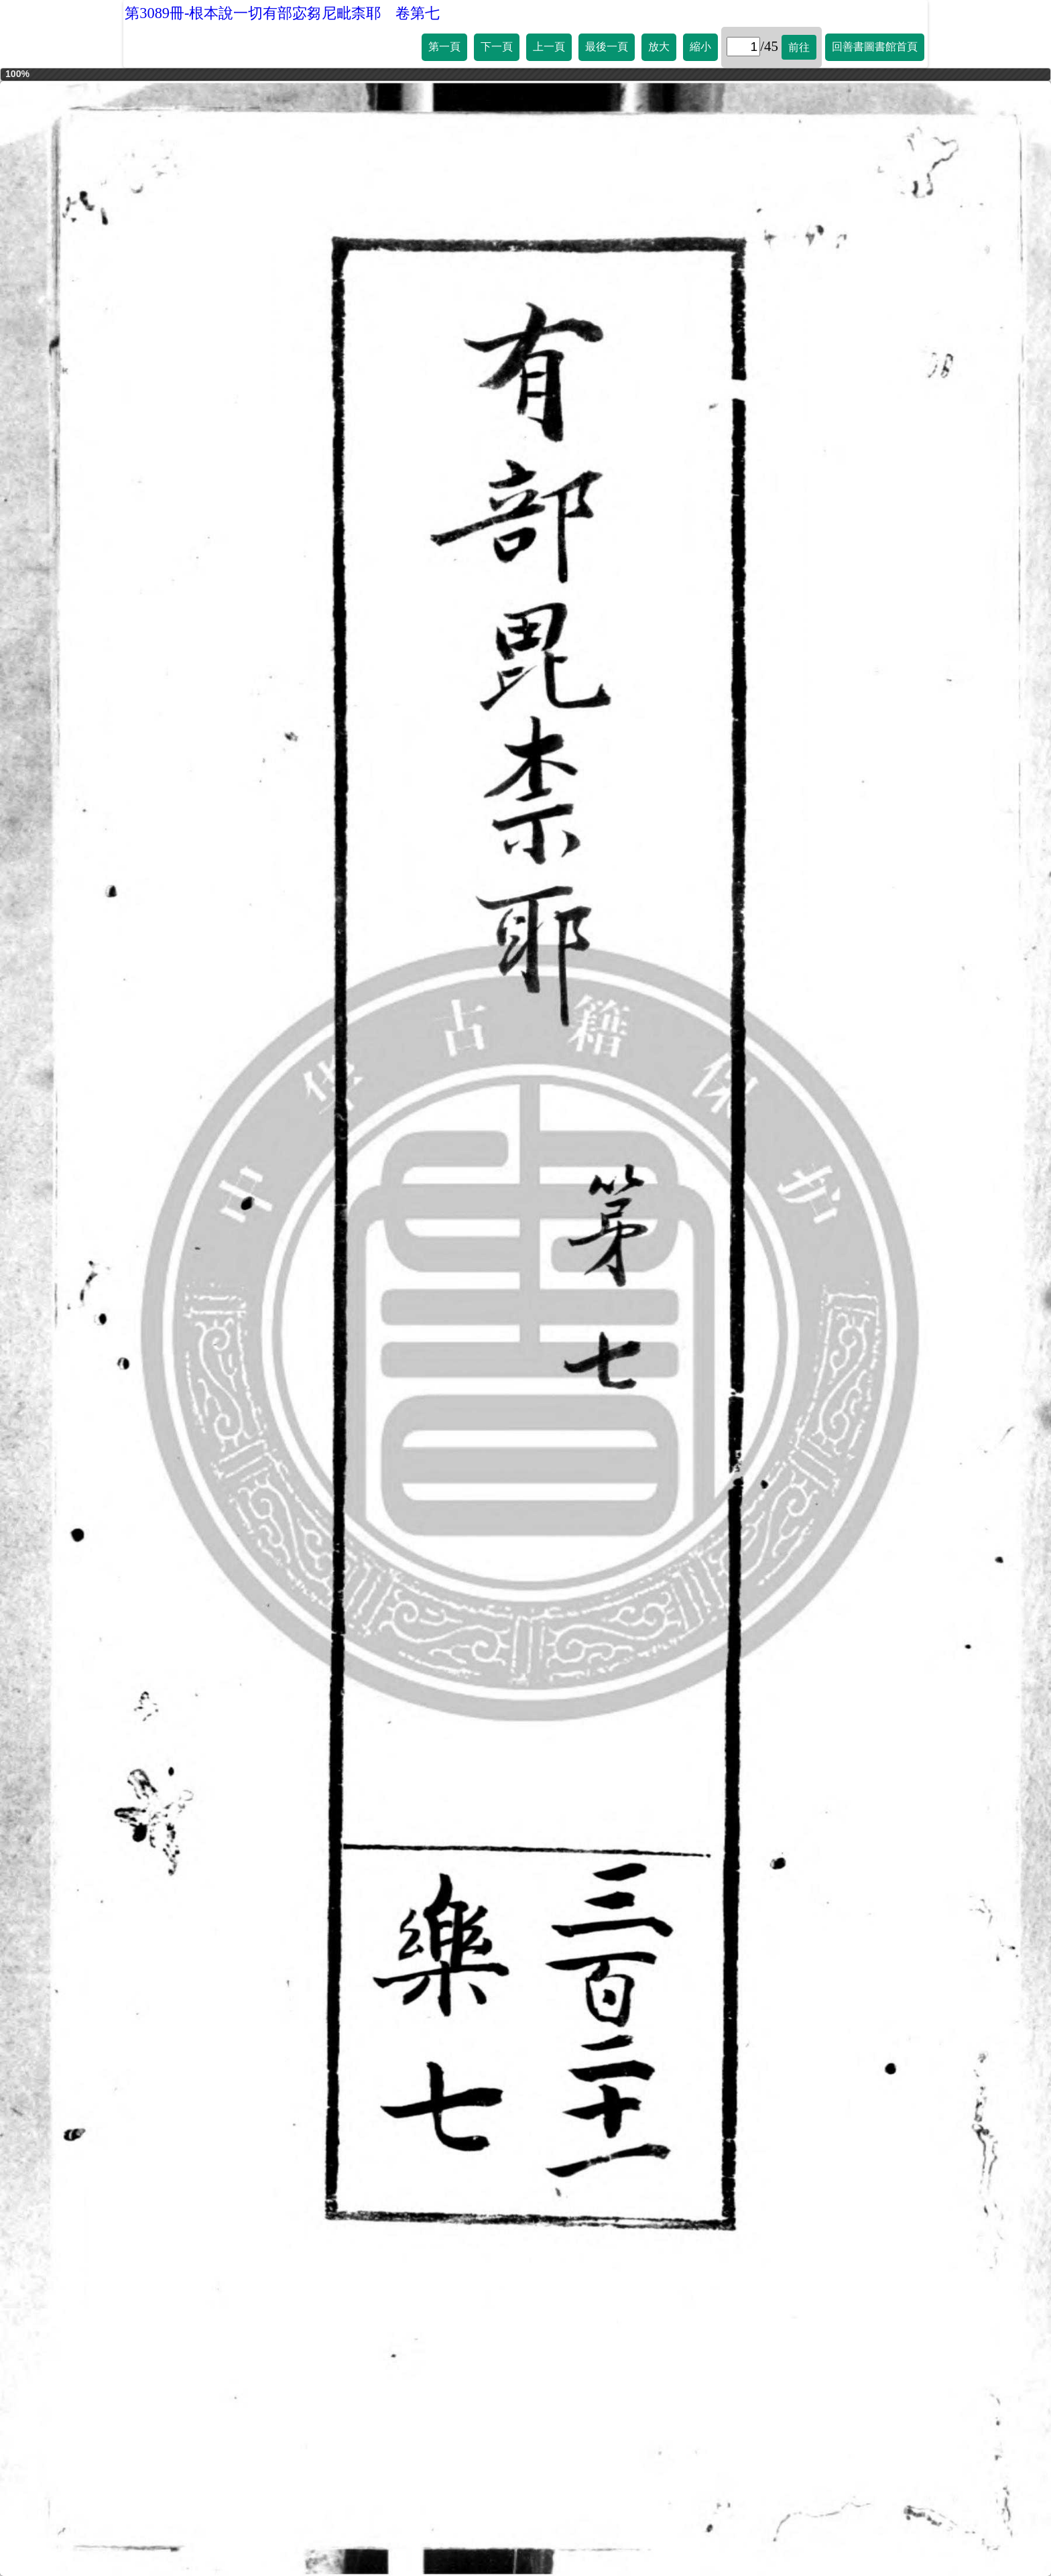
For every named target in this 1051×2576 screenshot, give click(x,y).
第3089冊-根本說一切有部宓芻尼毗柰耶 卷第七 (282, 13)
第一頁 (444, 46)
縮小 (700, 46)
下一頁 (497, 46)
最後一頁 (606, 46)
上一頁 (549, 46)
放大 (659, 46)
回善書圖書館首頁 (875, 46)
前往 (799, 47)
